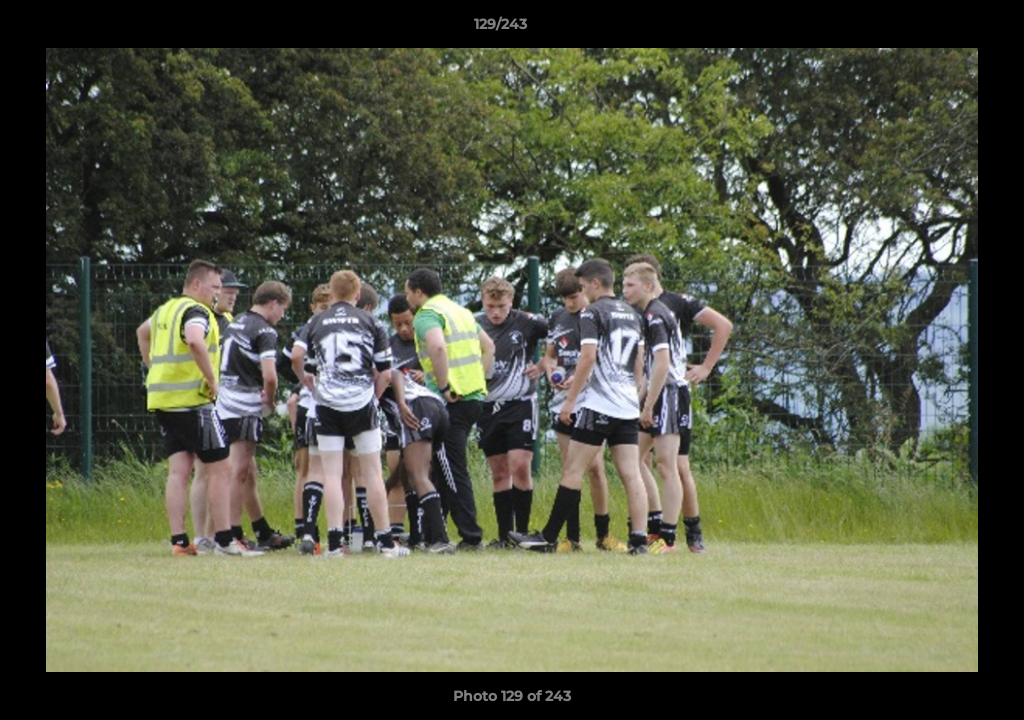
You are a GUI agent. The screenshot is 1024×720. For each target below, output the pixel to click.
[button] (940, 29)
